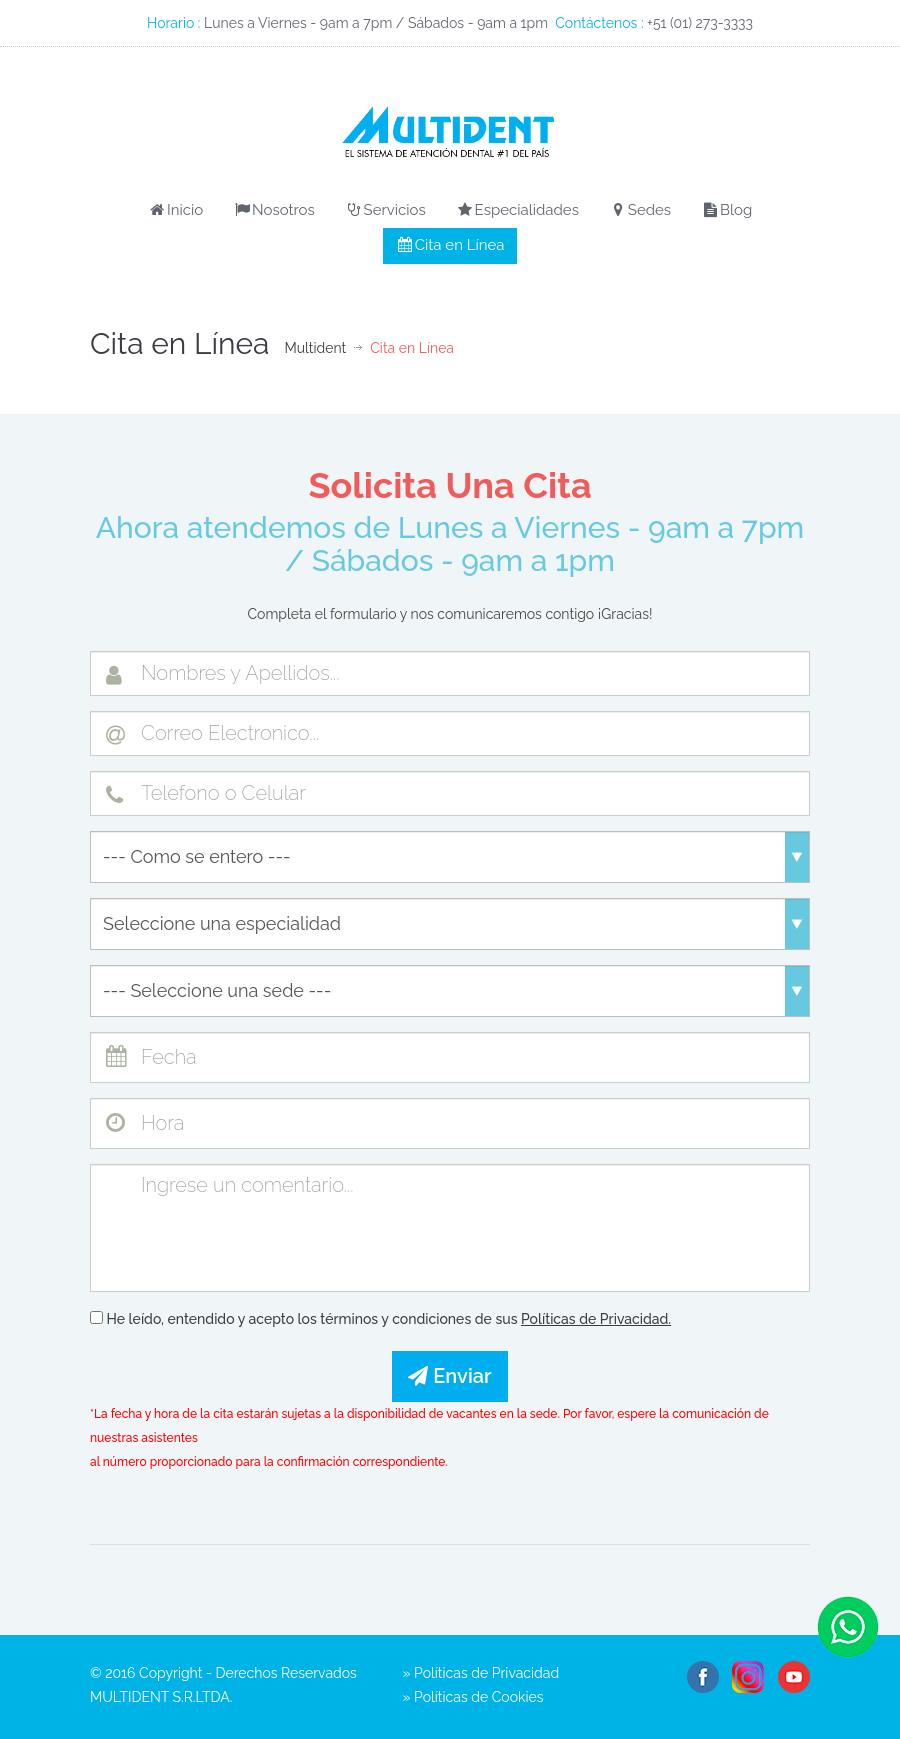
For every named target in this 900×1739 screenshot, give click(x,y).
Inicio (175, 210)
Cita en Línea (450, 245)
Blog (727, 210)
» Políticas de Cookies (473, 1697)
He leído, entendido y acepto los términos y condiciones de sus (380, 1319)
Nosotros (274, 210)
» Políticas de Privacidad (481, 1673)
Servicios (384, 210)
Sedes (640, 210)
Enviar (449, 1376)
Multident (315, 348)
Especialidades (517, 210)
